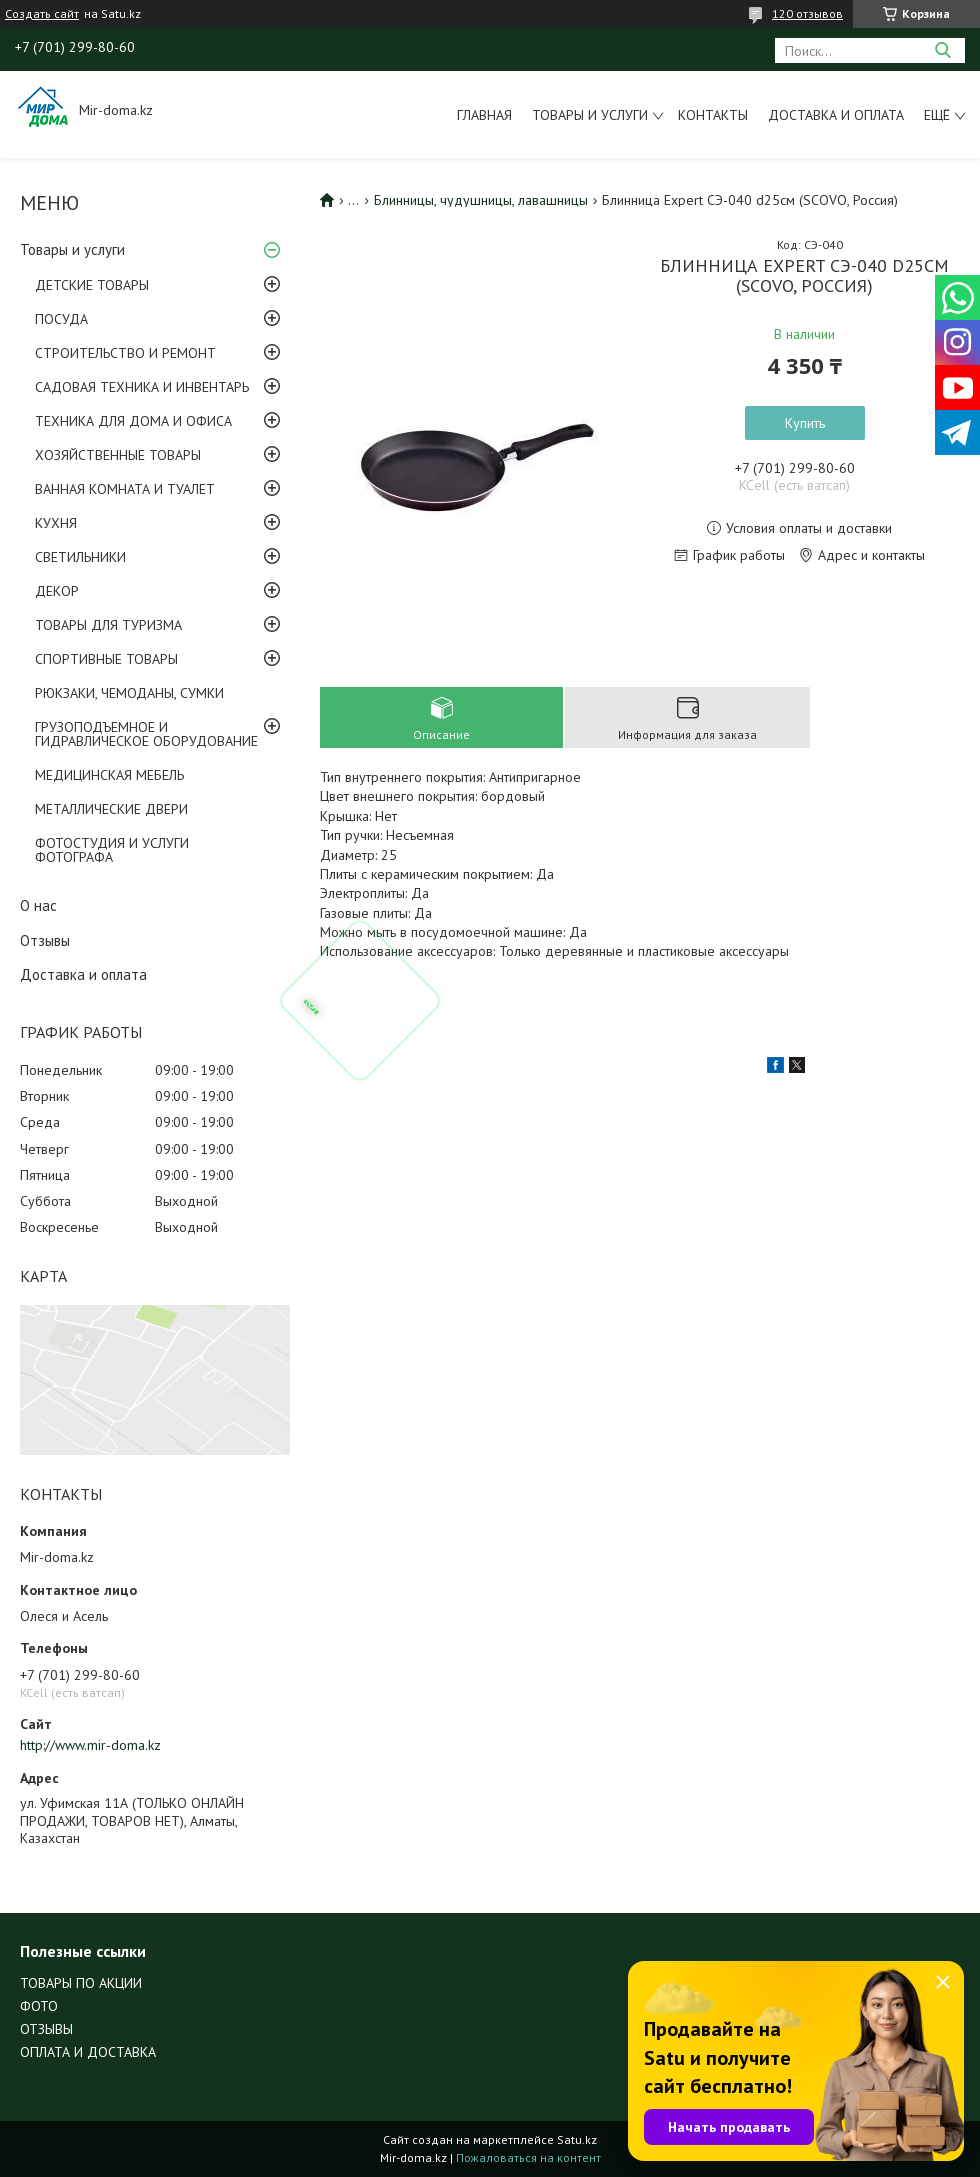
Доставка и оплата (836, 115)
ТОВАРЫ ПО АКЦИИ (81, 1983)
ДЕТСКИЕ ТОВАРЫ (92, 285)
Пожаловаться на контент (528, 2157)
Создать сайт (42, 14)
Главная (484, 115)
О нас (38, 905)
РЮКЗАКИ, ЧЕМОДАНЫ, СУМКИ (129, 693)
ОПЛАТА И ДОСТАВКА (88, 2052)
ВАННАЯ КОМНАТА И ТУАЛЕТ (125, 489)
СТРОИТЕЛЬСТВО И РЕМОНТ (125, 353)
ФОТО (39, 2006)
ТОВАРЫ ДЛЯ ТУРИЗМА (108, 625)
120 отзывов (807, 13)
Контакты (713, 115)
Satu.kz (577, 2139)
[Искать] (942, 50)
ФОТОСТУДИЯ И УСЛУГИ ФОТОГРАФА (112, 850)
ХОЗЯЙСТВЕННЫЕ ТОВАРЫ (118, 455)
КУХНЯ (56, 523)
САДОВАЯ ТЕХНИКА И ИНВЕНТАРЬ (142, 387)
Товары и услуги (590, 115)
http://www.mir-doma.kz (90, 1745)
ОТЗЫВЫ (46, 2029)
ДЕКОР (57, 591)
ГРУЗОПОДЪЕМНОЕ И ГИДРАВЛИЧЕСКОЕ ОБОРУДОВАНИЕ (146, 734)
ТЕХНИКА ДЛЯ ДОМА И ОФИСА (133, 421)
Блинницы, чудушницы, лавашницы (481, 200)
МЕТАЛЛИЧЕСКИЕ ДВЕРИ (111, 809)
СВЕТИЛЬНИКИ (80, 557)
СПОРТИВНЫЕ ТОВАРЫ (106, 659)
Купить (805, 423)
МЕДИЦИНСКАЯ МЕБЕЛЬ (109, 775)
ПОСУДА (61, 319)
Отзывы (45, 940)
